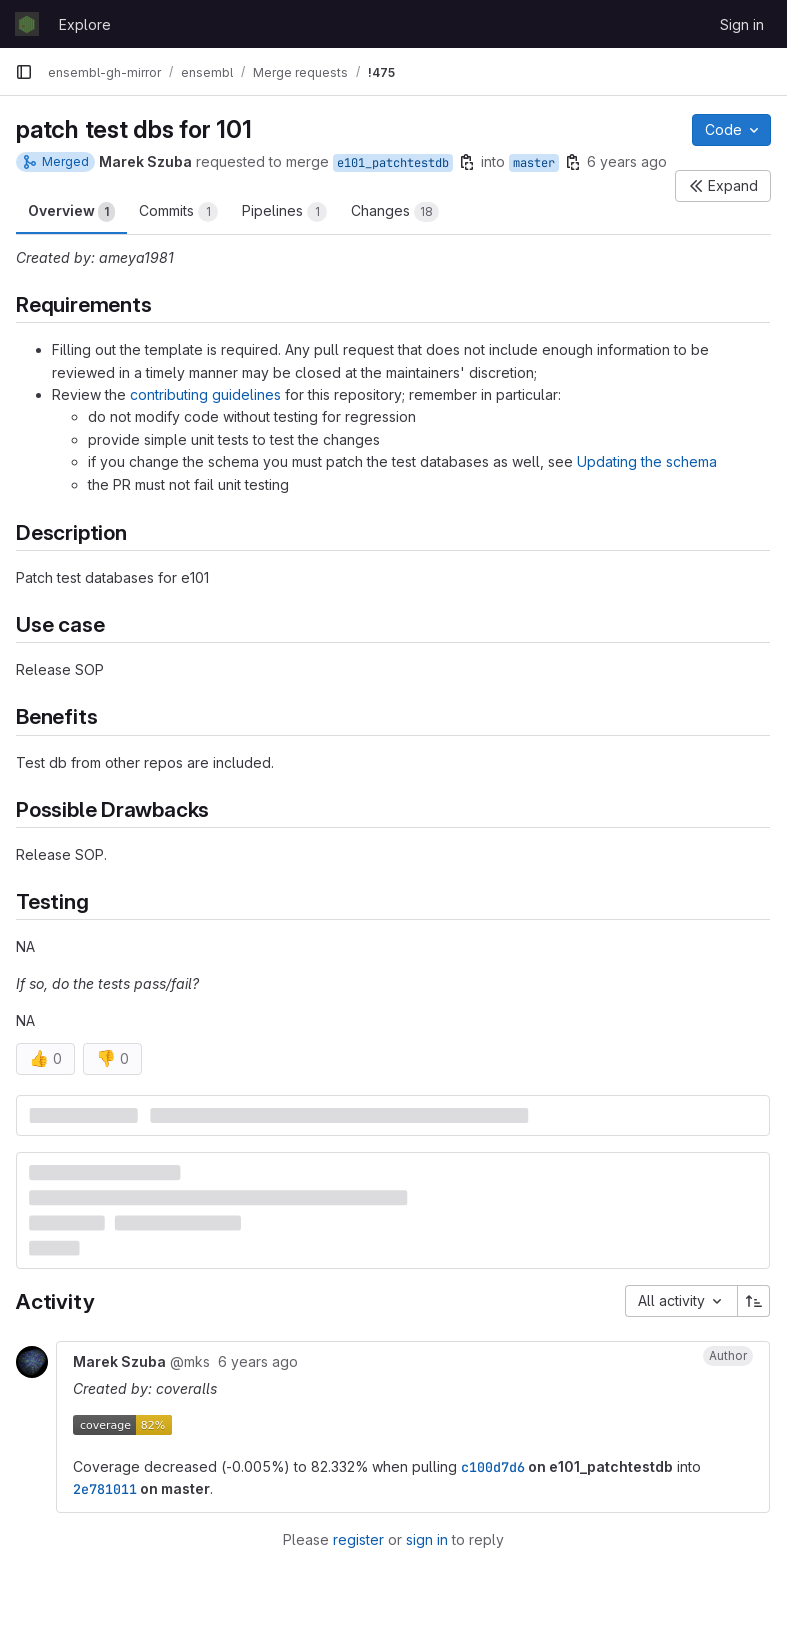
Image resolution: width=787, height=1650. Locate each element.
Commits (178, 212)
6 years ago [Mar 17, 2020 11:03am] (627, 161)
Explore (85, 24)
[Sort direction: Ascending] (754, 1301)
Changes (395, 212)
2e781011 (105, 1489)
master (534, 163)
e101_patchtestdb (393, 163)
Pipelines (284, 212)
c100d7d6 (493, 1467)
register (358, 1539)
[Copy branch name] (467, 162)
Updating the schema (647, 461)
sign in (427, 1539)
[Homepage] (27, 24)
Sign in (742, 24)
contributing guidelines (205, 394)
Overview (71, 212)
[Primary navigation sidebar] (24, 72)
